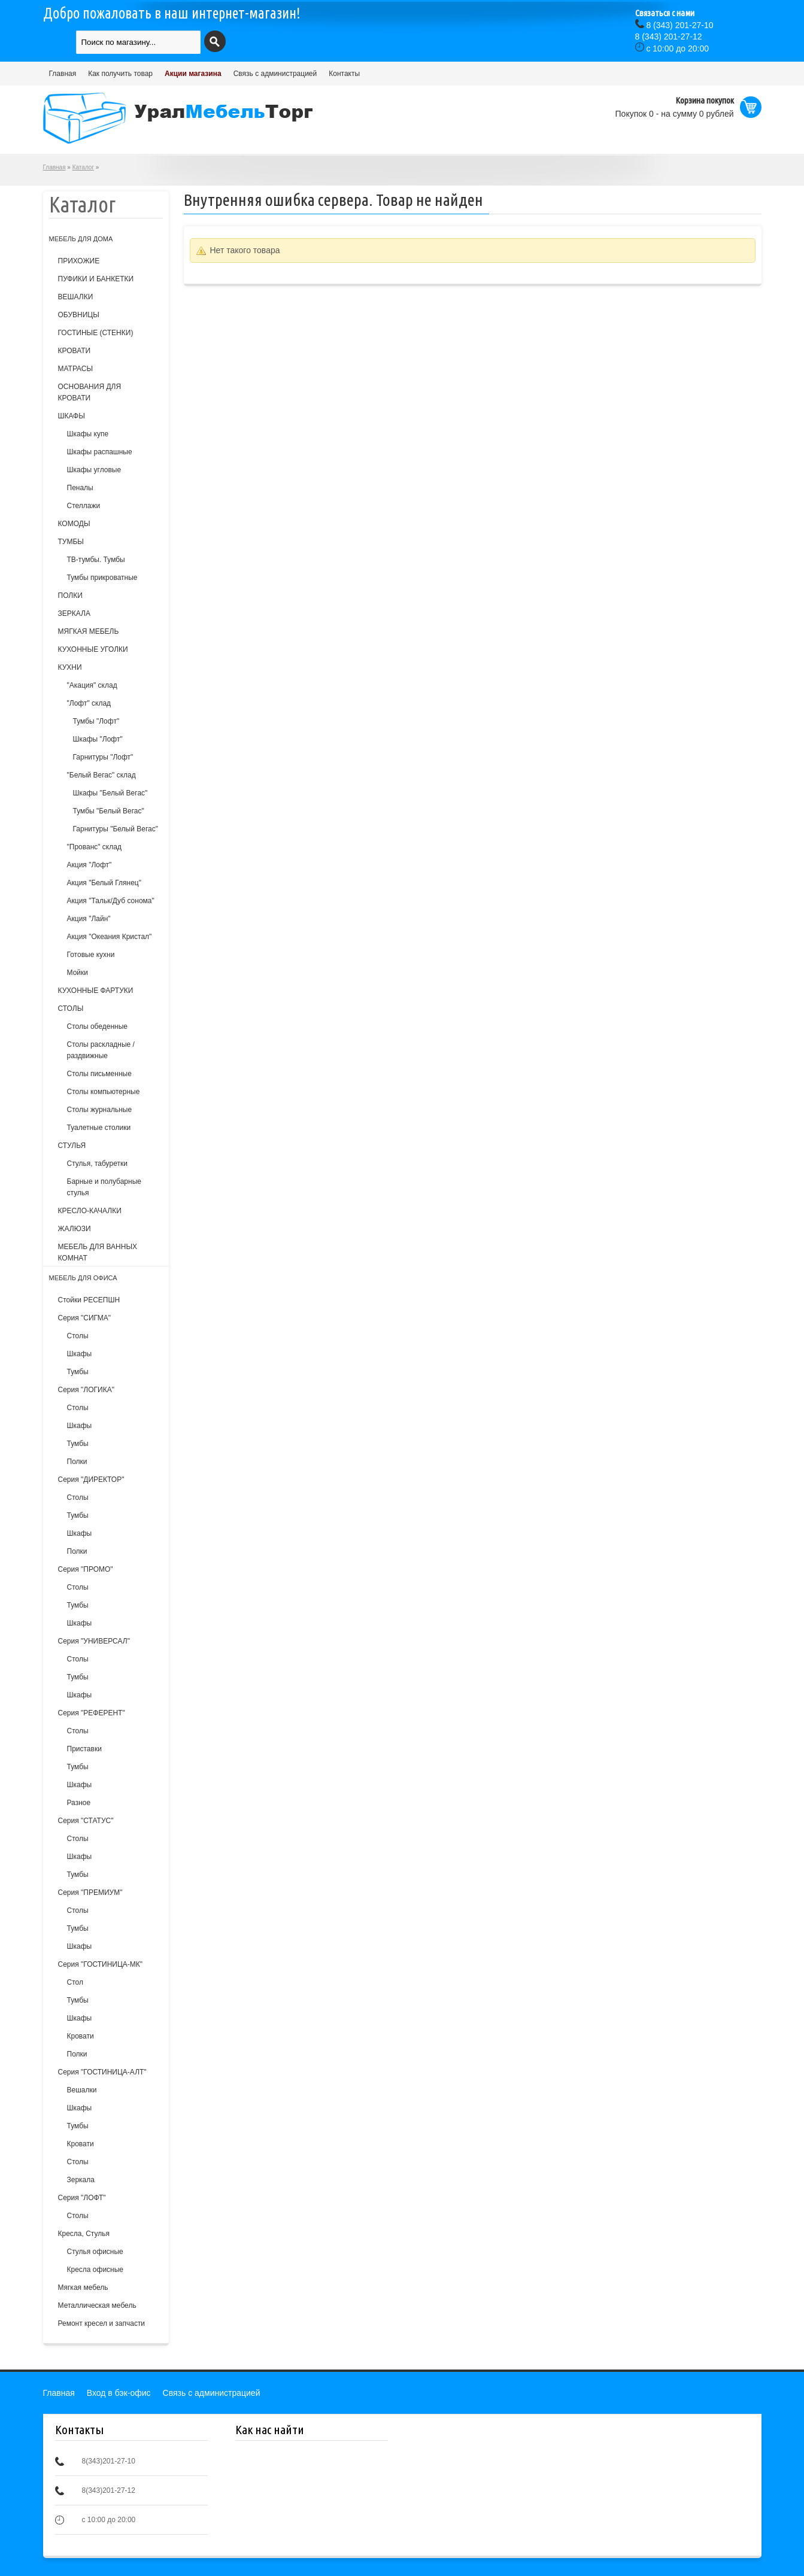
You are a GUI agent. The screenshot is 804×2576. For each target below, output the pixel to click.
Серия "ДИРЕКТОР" (91, 1479)
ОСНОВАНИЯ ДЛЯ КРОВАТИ (90, 392)
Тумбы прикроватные (102, 577)
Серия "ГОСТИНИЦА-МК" (100, 1964)
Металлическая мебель (97, 2305)
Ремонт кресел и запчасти (101, 2323)
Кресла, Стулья (84, 2233)
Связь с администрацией (275, 73)
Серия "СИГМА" (84, 1318)
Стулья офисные (95, 2251)
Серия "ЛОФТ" (82, 2198)
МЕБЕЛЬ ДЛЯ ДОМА (81, 238)
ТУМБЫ (71, 541)
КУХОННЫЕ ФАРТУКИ (96, 990)
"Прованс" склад (94, 847)
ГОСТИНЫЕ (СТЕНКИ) (96, 333)
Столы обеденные (97, 1026)
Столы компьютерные (103, 1091)
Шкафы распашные (99, 452)
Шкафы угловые (94, 470)
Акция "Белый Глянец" (104, 883)
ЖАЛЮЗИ (74, 1229)
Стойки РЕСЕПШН (89, 1300)
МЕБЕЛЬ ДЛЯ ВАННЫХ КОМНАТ (98, 1252)
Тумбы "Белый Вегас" (108, 811)
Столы (78, 1336)
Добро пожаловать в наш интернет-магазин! (172, 13)
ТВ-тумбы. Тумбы (96, 559)
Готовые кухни (91, 954)
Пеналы (80, 488)
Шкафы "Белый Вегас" (110, 793)
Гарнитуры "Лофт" (103, 757)
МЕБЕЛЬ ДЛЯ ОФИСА (83, 1277)
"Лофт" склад (89, 703)
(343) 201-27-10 (679, 25)
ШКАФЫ (71, 416)
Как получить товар (120, 73)
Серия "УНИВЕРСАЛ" (94, 1641)
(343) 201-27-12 (668, 36)
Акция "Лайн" (89, 919)
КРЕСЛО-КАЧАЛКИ (90, 1211)
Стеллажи (84, 506)
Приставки (84, 1749)
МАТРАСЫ (75, 368)
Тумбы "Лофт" (96, 721)
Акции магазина (193, 73)
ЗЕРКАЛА (74, 613)
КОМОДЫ (74, 524)
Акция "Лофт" (89, 865)
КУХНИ (70, 667)
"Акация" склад (92, 685)
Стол (75, 1982)
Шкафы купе (88, 434)
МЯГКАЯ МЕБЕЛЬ (88, 631)
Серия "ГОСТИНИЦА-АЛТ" (102, 2072)
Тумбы (78, 1372)
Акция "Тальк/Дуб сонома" (110, 901)
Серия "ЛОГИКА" (86, 1390)
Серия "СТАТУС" (86, 1820)
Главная (63, 73)
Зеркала (81, 2180)
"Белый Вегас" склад (101, 775)
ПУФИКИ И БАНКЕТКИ (96, 279)
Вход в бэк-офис (119, 2393)
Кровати (80, 2036)
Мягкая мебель (83, 2287)
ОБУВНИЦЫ (78, 315)
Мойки (77, 972)
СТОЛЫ (71, 1008)
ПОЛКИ (70, 595)
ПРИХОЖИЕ (79, 261)
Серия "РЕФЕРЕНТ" (91, 1713)
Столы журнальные (99, 1109)
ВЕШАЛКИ (75, 297)
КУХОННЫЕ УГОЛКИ (93, 649)
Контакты (344, 73)
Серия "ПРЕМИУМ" (90, 1892)
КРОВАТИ (74, 351)
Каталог (83, 167)
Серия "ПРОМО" (85, 1569)
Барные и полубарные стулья (104, 1187)
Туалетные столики (99, 1127)
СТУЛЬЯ (72, 1145)
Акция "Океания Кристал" (109, 936)
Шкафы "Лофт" (98, 739)
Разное (79, 1803)
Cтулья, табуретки (97, 1163)
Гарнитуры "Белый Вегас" (115, 829)
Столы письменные (99, 1074)
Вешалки (82, 2090)
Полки (77, 1461)
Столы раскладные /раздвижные (101, 1050)
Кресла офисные (95, 2269)
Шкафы (79, 1354)
